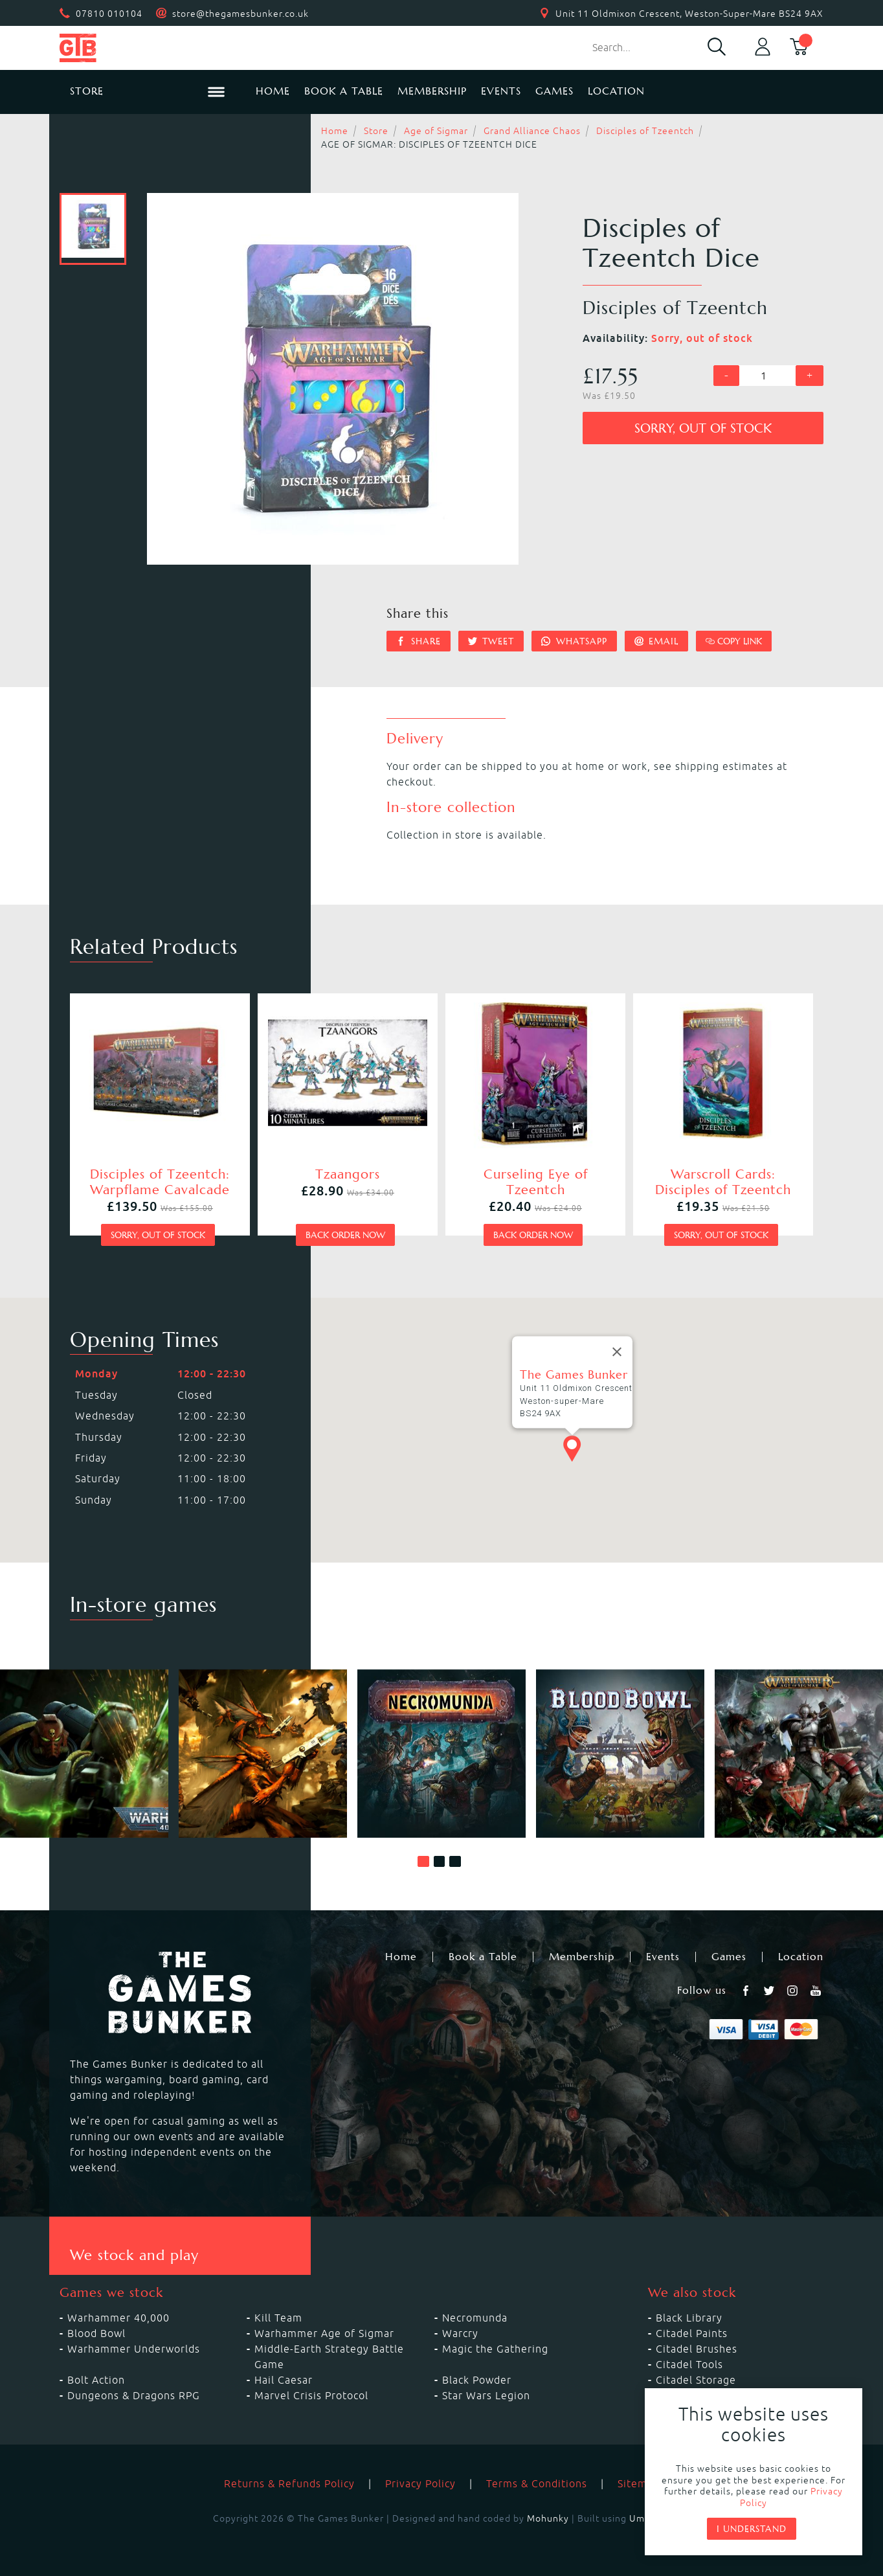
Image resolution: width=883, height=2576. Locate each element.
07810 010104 (109, 13)
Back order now (345, 1235)
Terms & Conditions (536, 2483)
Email (656, 641)
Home (273, 91)
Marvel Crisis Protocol (311, 2395)
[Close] (616, 1352)
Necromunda (475, 2317)
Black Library (689, 2317)
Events (501, 91)
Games (554, 91)
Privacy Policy (420, 2483)
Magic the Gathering (495, 2349)
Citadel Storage (696, 2380)
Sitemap (639, 2483)
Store (376, 131)
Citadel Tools (689, 2364)
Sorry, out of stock (703, 428)
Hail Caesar (283, 2380)
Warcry (460, 2333)
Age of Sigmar (436, 131)
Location (616, 91)
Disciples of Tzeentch (645, 131)
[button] (423, 1862)
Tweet (491, 641)
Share (418, 641)
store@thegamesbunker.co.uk (240, 13)
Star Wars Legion (486, 2395)
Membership (432, 91)
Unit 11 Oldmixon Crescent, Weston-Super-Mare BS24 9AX (689, 13)
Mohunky (548, 2518)
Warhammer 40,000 (118, 2317)
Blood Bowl (96, 2333)
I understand (752, 2529)
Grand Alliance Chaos (532, 131)
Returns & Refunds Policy (289, 2483)
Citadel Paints (692, 2333)
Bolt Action (96, 2380)
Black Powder (476, 2380)
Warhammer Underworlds (133, 2349)
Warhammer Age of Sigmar (324, 2333)
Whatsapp (574, 641)
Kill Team (278, 2317)
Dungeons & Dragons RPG (133, 2395)
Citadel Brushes (696, 2349)
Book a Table (343, 91)
